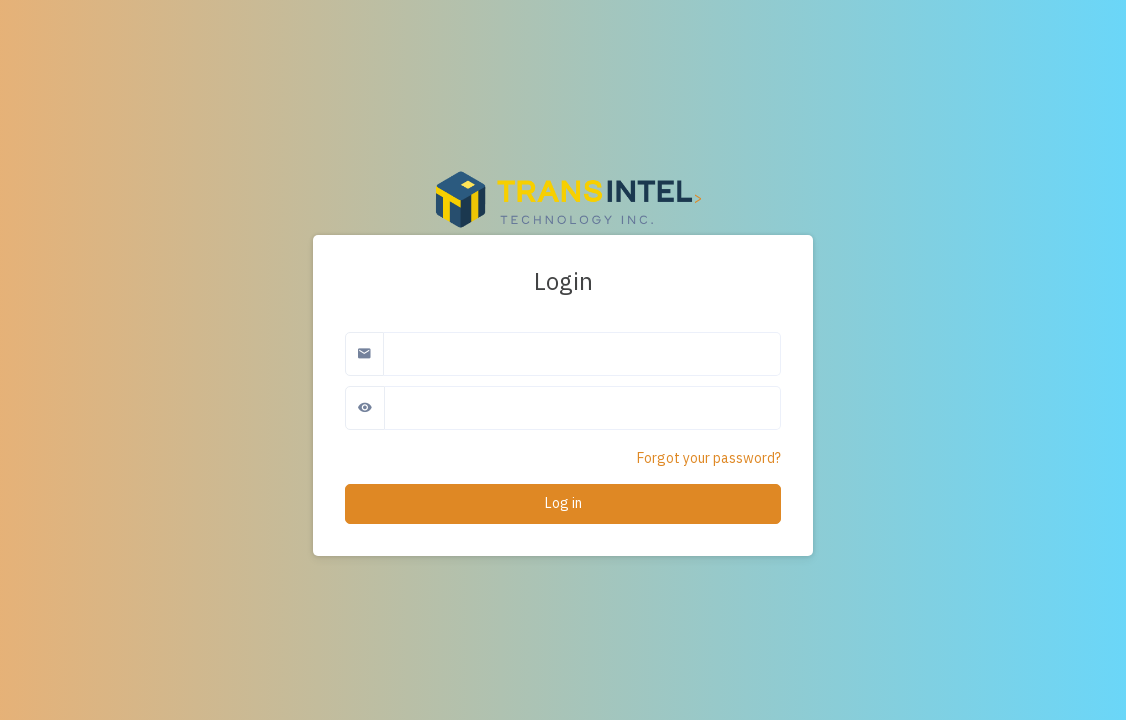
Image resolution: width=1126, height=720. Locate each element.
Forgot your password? (709, 458)
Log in (563, 503)
